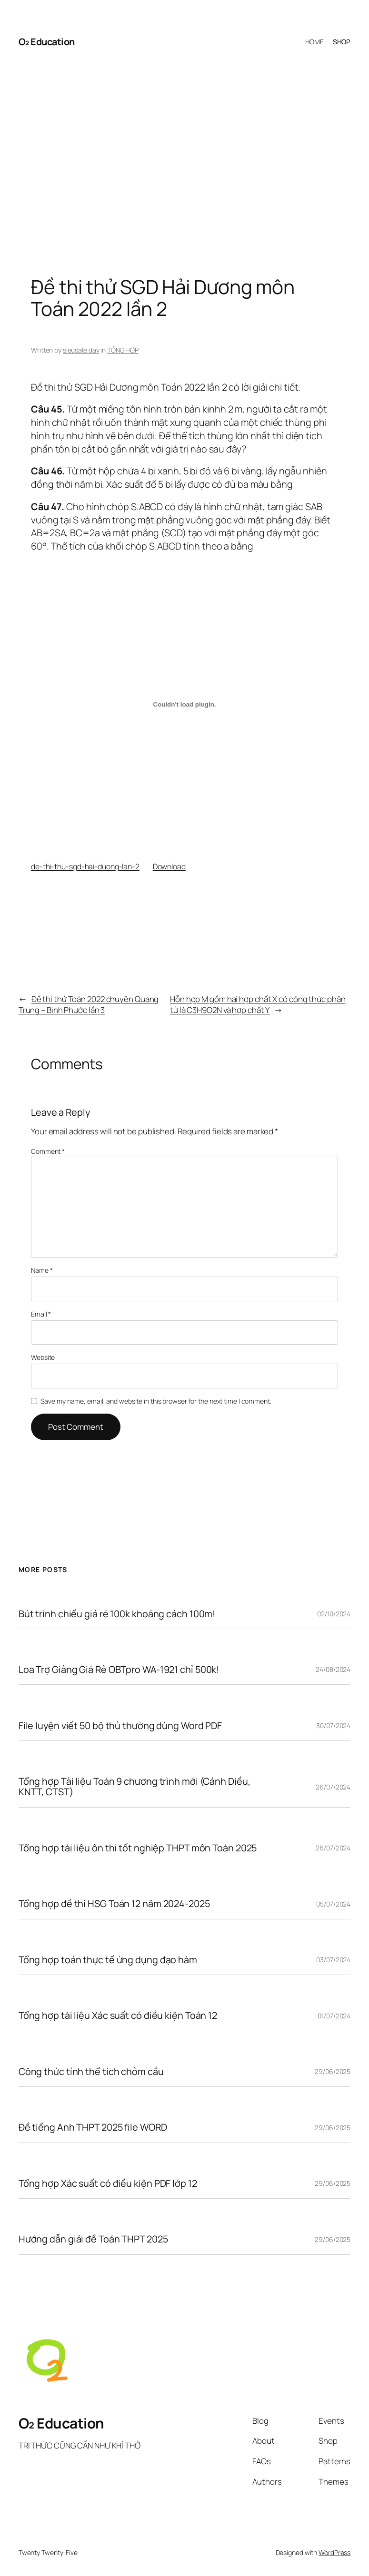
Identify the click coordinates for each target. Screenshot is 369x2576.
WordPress (334, 2552)
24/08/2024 (333, 1669)
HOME (314, 41)
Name (41, 1270)
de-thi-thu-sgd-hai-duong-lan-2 (85, 866)
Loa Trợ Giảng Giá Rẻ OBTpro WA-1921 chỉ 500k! (119, 1669)
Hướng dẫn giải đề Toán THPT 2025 (93, 2239)
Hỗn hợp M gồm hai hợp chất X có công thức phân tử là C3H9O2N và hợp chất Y (257, 1004)
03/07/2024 (333, 1959)
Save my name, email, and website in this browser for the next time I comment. (155, 1401)
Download (169, 866)
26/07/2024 (333, 1786)
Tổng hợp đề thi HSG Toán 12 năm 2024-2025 (114, 1903)
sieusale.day (81, 349)
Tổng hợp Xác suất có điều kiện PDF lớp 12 (108, 2183)
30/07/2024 (333, 1725)
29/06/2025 (332, 2071)
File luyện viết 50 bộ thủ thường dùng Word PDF (120, 1726)
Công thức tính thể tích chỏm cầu (91, 2071)
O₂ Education (47, 41)
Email (41, 1313)
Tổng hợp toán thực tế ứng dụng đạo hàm (108, 1960)
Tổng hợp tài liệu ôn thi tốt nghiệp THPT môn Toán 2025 (138, 1848)
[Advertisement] (184, 158)
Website (43, 1357)
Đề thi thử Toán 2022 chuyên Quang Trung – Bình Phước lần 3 (89, 1004)
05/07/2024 (333, 1903)
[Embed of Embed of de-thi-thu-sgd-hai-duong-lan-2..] (184, 704)
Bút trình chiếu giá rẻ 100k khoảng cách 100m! (117, 1614)
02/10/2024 (333, 1613)
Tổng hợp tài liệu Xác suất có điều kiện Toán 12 (118, 2015)
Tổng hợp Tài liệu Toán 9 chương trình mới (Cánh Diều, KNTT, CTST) (134, 1787)
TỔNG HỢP (123, 349)
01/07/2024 (334, 2015)
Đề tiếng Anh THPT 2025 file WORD (93, 2127)
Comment (48, 1151)
